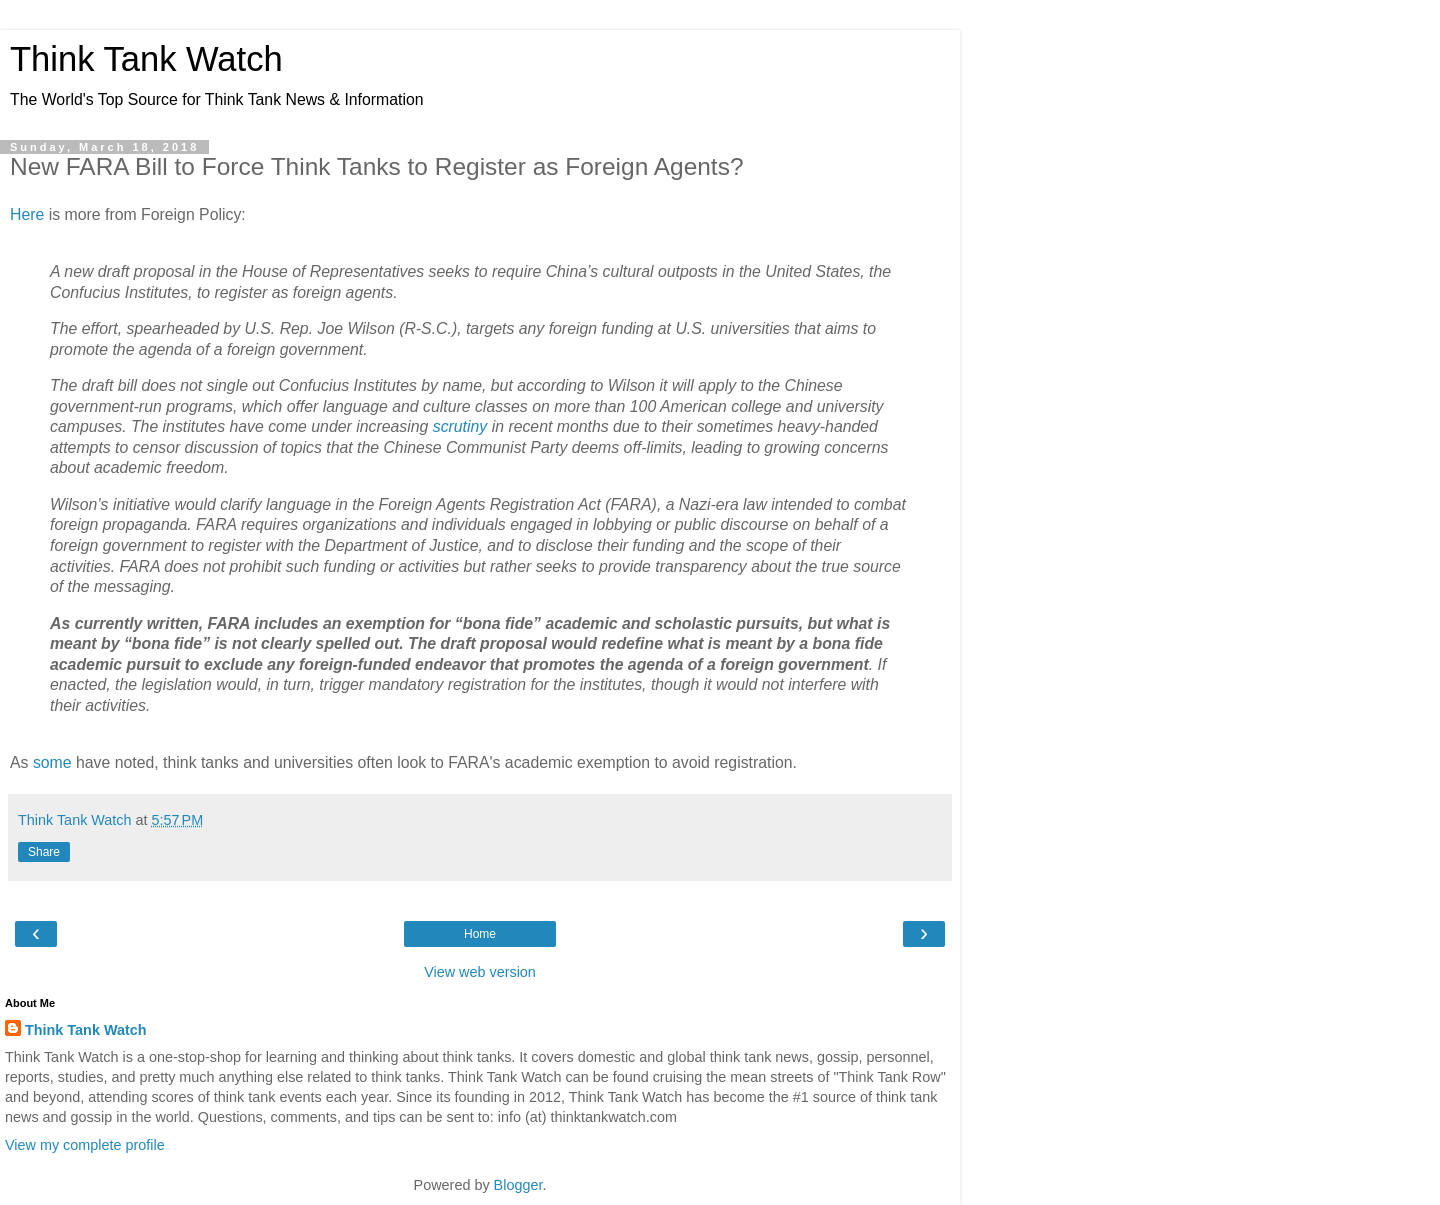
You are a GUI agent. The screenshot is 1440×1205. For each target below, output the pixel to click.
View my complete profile (85, 1145)
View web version (480, 972)
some (52, 762)
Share (44, 852)
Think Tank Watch (146, 59)
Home (480, 934)
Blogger (518, 1185)
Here (27, 214)
